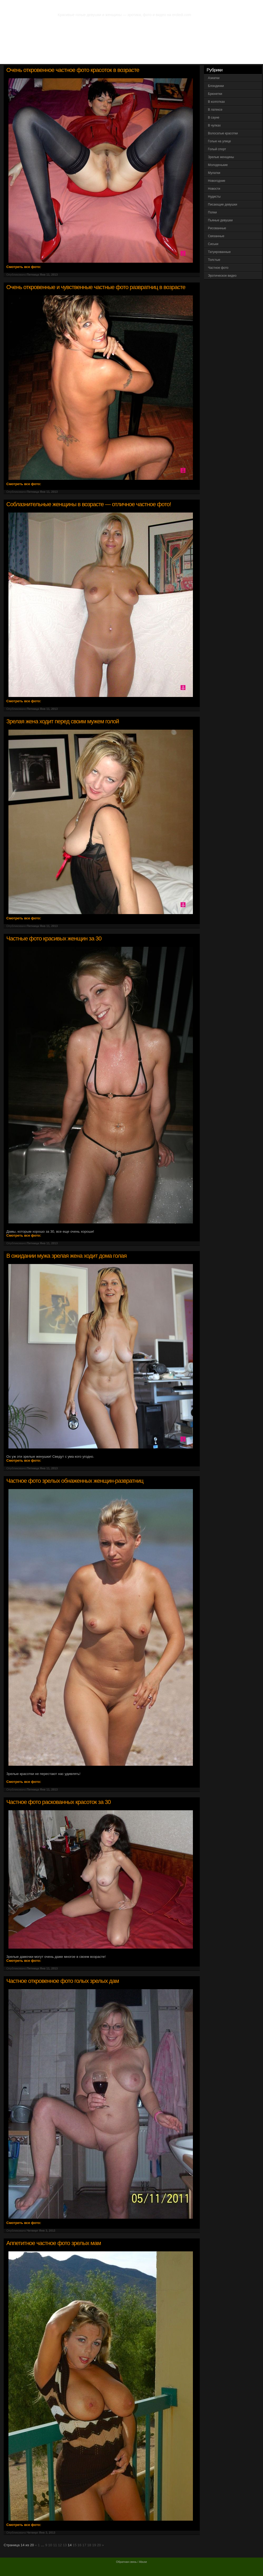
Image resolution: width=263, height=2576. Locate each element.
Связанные (216, 236)
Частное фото (218, 268)
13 (65, 2545)
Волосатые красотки (223, 133)
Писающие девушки (222, 204)
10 (50, 2545)
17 (84, 2545)
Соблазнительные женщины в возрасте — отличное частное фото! (88, 504)
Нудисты (214, 196)
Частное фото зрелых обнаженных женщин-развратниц (74, 1480)
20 (99, 2545)
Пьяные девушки (220, 220)
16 (79, 2545)
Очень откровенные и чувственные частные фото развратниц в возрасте (95, 287)
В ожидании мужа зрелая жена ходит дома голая (66, 1255)
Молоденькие (218, 165)
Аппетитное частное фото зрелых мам (53, 2243)
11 (55, 2545)
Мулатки (214, 173)
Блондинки (216, 86)
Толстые (214, 260)
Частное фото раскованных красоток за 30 (58, 1802)
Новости (214, 189)
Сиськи (213, 244)
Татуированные (219, 252)
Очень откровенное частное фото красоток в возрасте (72, 70)
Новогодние (216, 181)
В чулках (214, 125)
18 (89, 2545)
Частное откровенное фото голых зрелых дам (62, 1981)
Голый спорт (217, 149)
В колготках (216, 102)
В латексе (215, 109)
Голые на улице (219, 141)
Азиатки (214, 78)
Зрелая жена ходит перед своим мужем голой (62, 721)
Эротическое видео (222, 275)
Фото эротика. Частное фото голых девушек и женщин (122, 5)
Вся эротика (31, 58)
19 (94, 2545)
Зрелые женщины (221, 157)
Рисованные (217, 228)
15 (75, 2545)
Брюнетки (215, 94)
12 (60, 2545)
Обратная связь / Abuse (131, 2561)
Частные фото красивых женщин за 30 (53, 938)
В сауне (213, 117)
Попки (212, 212)
